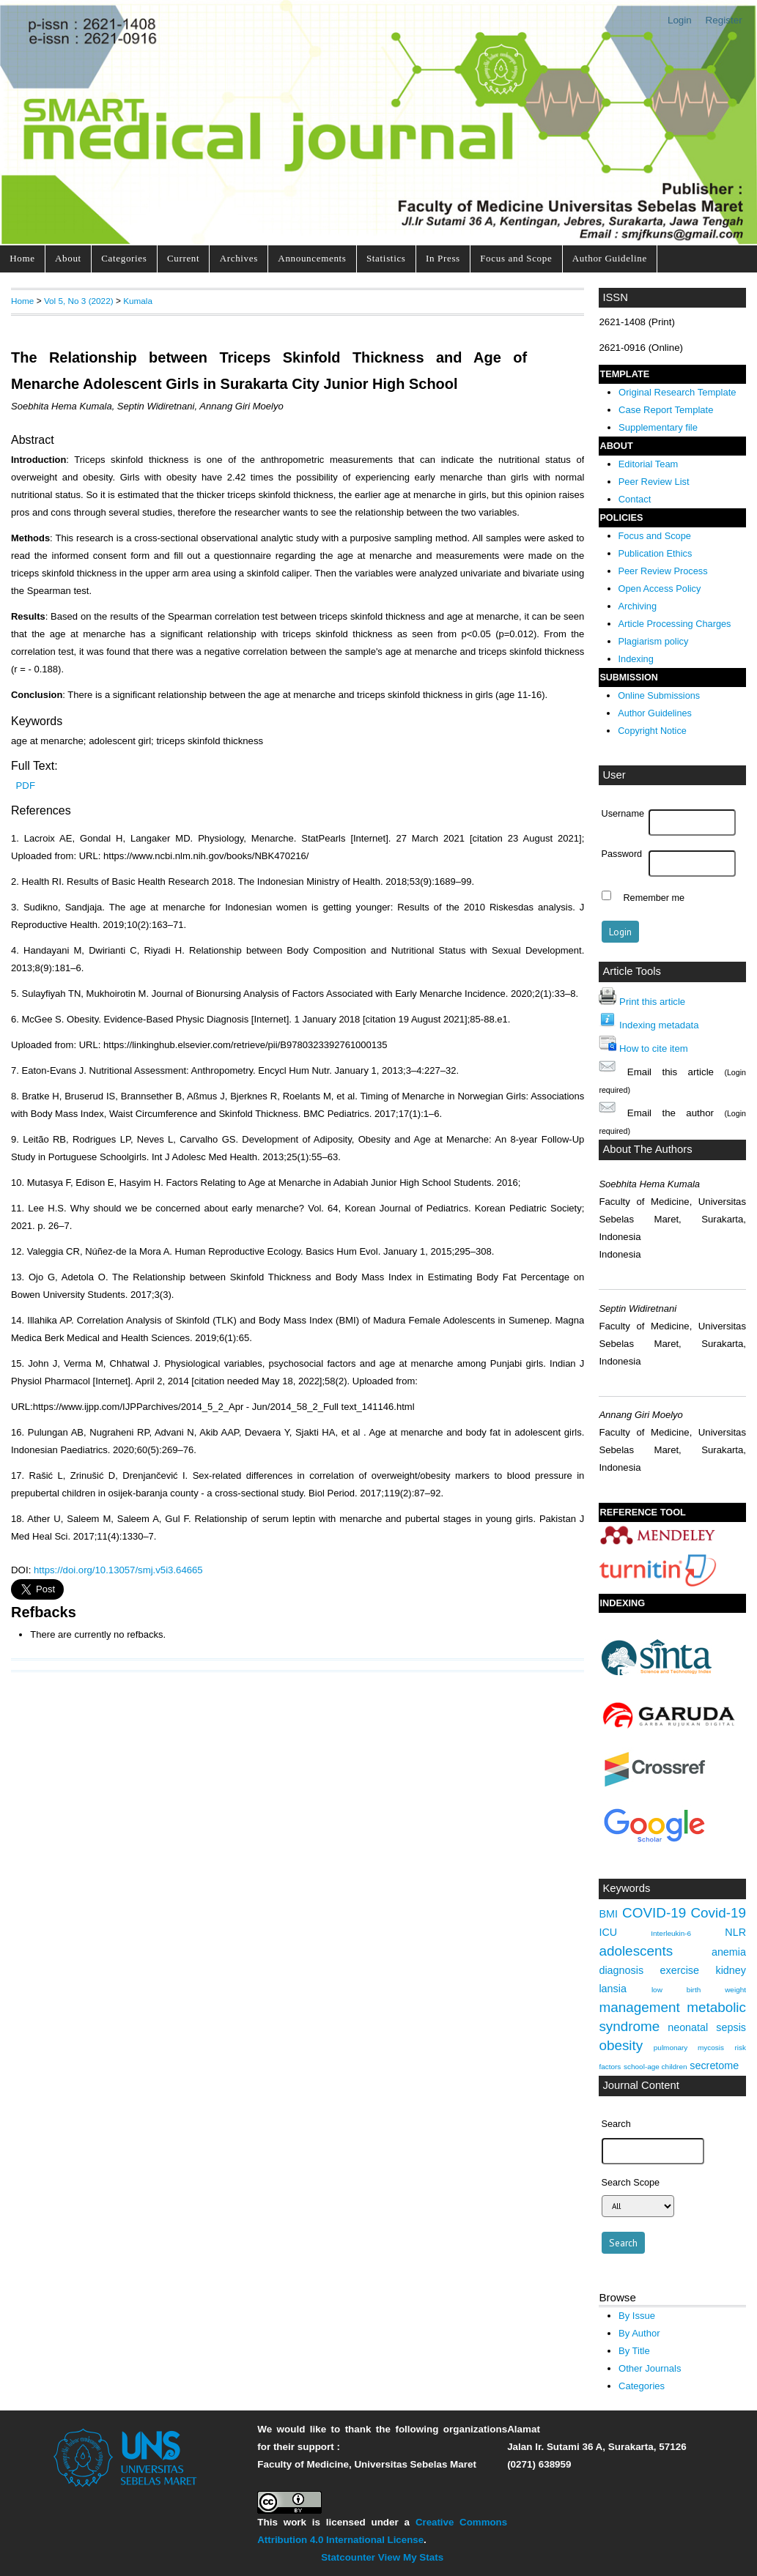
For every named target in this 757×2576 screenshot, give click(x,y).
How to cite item (653, 1048)
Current (183, 258)
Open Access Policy (659, 588)
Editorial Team (648, 464)
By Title (634, 2350)
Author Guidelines (655, 713)
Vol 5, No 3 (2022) (79, 300)
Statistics (386, 258)
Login (680, 20)
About (68, 258)
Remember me (653, 897)
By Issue (636, 2315)
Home (22, 258)
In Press (443, 258)
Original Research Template (677, 392)
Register (724, 20)
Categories (124, 258)
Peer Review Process (663, 570)
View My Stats (410, 2557)
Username (623, 814)
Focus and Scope (516, 258)
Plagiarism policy (653, 641)
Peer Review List (654, 481)
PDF (25, 785)
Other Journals (649, 2368)
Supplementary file (658, 427)
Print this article (652, 1001)
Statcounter (348, 2557)
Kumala (137, 300)
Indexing (636, 658)
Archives (239, 258)
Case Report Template (665, 409)
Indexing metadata (658, 1025)
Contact (634, 499)
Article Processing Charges (674, 623)
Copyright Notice (652, 731)
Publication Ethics (655, 553)
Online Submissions (659, 696)
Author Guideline (609, 258)
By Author (639, 2333)
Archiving (637, 606)
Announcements (312, 258)
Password (622, 854)
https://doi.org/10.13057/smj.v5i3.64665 (118, 1569)
